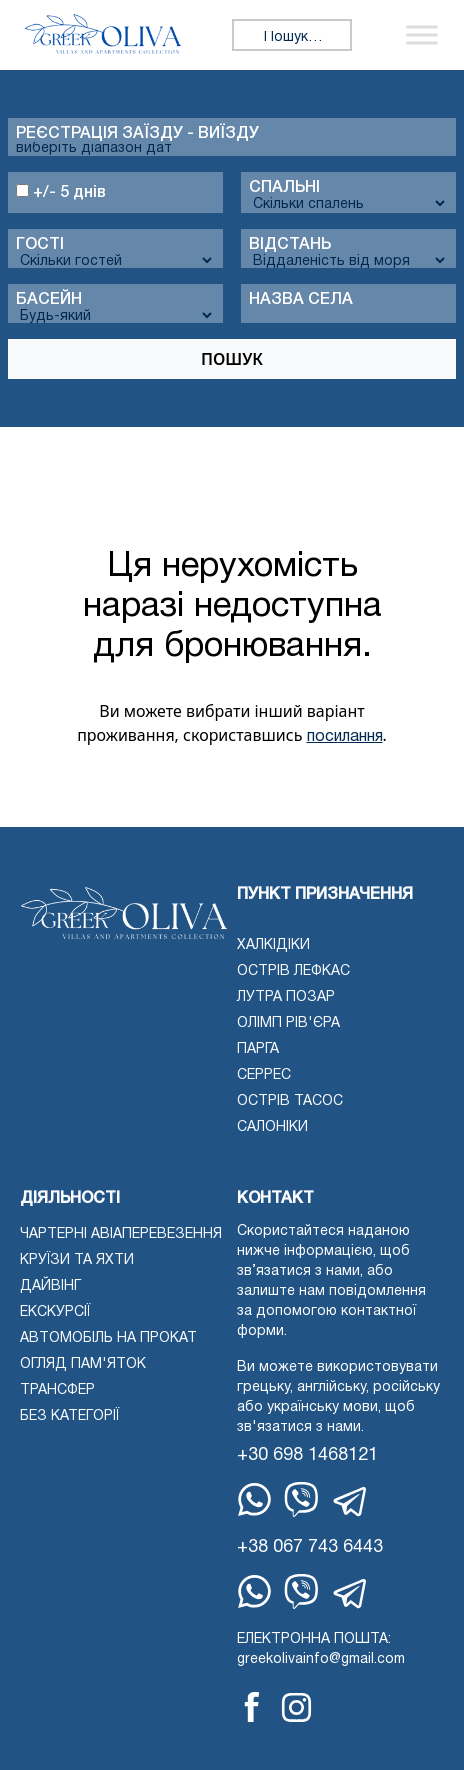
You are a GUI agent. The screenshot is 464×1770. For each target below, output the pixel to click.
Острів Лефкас (293, 971)
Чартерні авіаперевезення (121, 1234)
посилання (345, 737)
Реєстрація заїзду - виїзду (137, 134)
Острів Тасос (290, 1101)
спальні (284, 188)
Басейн (49, 300)
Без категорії (69, 1416)
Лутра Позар (286, 997)
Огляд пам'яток (83, 1364)
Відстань (290, 245)
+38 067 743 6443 (310, 1547)
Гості (40, 245)
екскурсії (55, 1312)
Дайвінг (50, 1286)
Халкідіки (273, 945)
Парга (258, 1049)
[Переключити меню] (422, 34)
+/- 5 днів (61, 192)
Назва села (301, 300)
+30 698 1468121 (307, 1455)
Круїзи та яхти (77, 1260)
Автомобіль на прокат (108, 1338)
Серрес (264, 1075)
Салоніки (272, 1127)
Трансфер (57, 1390)
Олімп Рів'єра (288, 1023)
